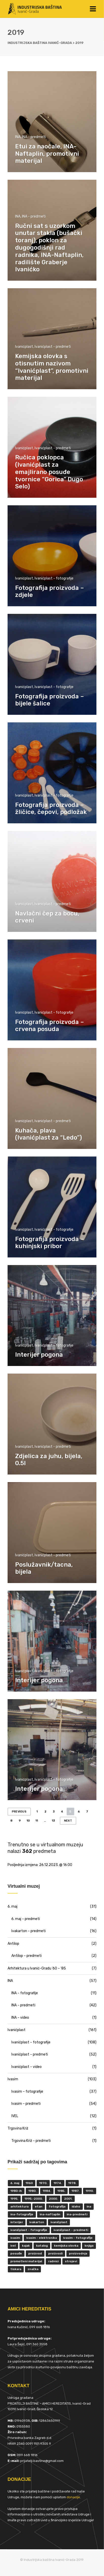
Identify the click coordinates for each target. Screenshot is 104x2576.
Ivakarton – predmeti (28, 1931)
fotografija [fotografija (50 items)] (57, 2206)
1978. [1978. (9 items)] (72, 2183)
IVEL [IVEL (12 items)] (13, 2245)
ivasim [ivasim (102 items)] (15, 2238)
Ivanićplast (24, 347)
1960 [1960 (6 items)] (29, 2183)
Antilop (13, 1943)
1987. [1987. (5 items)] (75, 2191)
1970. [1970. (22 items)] (43, 2183)
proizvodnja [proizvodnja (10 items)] (78, 2253)
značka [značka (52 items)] (33, 2269)
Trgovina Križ (18, 2128)
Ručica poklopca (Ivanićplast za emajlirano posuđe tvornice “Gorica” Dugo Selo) (49, 472)
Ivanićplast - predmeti (53, 347)
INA (17, 137)
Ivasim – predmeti (26, 2103)
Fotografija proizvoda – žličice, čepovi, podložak (51, 808)
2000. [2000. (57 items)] (53, 2198)
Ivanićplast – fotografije (30, 2042)
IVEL (14, 2116)
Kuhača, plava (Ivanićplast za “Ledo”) (48, 1134)
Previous (19, 1811)
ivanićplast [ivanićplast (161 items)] (58, 2222)
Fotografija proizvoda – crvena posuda (49, 1025)
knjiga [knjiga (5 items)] (89, 2245)
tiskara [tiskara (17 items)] (15, 2269)
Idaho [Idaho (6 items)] (76, 2206)
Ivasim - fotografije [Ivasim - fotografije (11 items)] (78, 2238)
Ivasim (13, 2079)
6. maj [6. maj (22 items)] (14, 2183)
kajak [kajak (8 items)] (26, 2245)
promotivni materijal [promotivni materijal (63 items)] (26, 2261)
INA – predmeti (23, 2005)
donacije (73, 2497)
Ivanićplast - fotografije (54, 578)
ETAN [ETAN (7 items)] (38, 2206)
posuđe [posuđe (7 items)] (16, 2253)
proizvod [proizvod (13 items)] (35, 2253)
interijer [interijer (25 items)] (16, 2222)
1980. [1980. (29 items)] (32, 2191)
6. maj (12, 1906)
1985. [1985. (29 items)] (61, 2191)
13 (53, 1820)
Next (68, 1820)
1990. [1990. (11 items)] (90, 2191)
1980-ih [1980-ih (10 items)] (16, 2191)
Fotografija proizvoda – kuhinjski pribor (49, 1243)
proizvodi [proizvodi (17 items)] (55, 2253)
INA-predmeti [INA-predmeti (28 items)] (77, 2214)
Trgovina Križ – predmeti (31, 2141)
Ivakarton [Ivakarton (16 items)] (36, 2222)
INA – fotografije (24, 1993)
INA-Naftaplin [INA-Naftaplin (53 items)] (50, 2214)
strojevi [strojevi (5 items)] (71, 2261)
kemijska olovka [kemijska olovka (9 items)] (66, 2245)
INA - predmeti (34, 137)
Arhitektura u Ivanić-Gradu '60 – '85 (37, 1968)
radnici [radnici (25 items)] (53, 2261)
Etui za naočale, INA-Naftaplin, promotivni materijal (47, 154)
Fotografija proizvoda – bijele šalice (49, 700)
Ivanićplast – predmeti (29, 2054)
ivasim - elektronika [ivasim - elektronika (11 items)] (41, 2238)
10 (28, 1820)
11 (36, 1820)
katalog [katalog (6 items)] (42, 2245)
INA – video (20, 2017)
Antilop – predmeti (26, 1956)
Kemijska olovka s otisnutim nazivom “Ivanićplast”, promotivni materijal (51, 367)
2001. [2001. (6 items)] (68, 2198)
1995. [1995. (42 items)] (14, 2198)
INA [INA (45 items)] (89, 2206)
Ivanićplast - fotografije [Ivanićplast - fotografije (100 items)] (28, 2230)
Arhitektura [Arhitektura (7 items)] (19, 2206)
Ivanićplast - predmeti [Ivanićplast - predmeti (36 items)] (71, 2230)
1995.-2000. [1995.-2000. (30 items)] (33, 2198)
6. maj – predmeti (25, 1919)
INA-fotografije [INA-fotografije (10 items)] (21, 2214)
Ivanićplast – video (26, 2067)
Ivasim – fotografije (27, 2091)
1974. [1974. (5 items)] (58, 2183)
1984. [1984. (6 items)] (47, 2191)
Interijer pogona (39, 1354)
